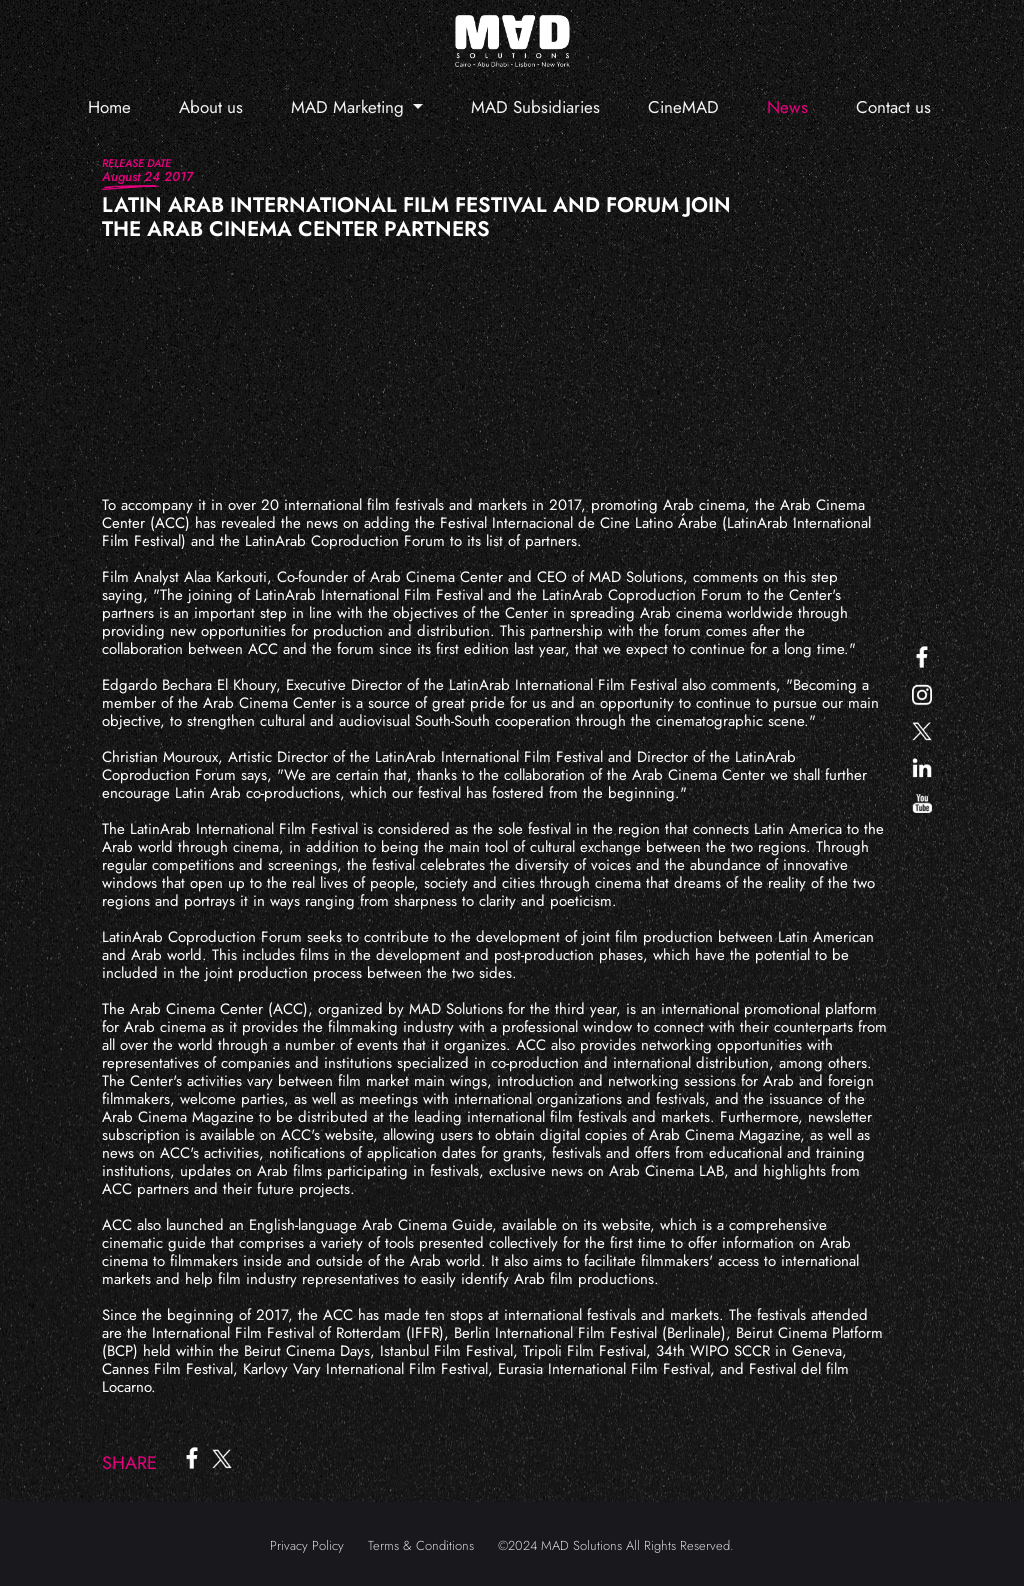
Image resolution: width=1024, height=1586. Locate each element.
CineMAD (683, 107)
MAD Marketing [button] (350, 107)
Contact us (893, 107)
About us (211, 107)
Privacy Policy (307, 1545)
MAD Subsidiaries (535, 107)
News (787, 107)
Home (109, 107)
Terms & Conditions (421, 1545)
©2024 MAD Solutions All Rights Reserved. (616, 1545)
